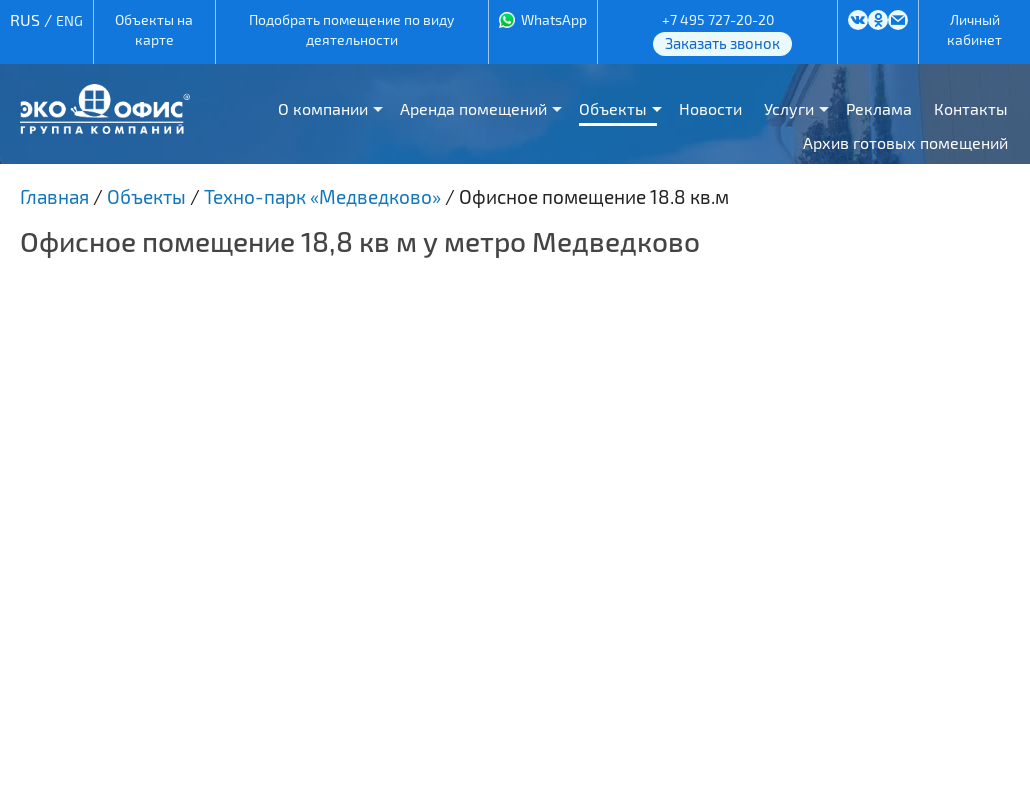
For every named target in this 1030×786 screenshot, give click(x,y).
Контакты (971, 108)
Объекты (613, 108)
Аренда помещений (473, 108)
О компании (323, 108)
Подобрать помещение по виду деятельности (351, 29)
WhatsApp (554, 19)
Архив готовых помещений (905, 142)
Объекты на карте (154, 29)
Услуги (789, 108)
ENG (69, 20)
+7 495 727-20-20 (718, 19)
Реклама (879, 108)
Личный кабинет (974, 29)
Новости (710, 108)
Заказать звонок (722, 43)
